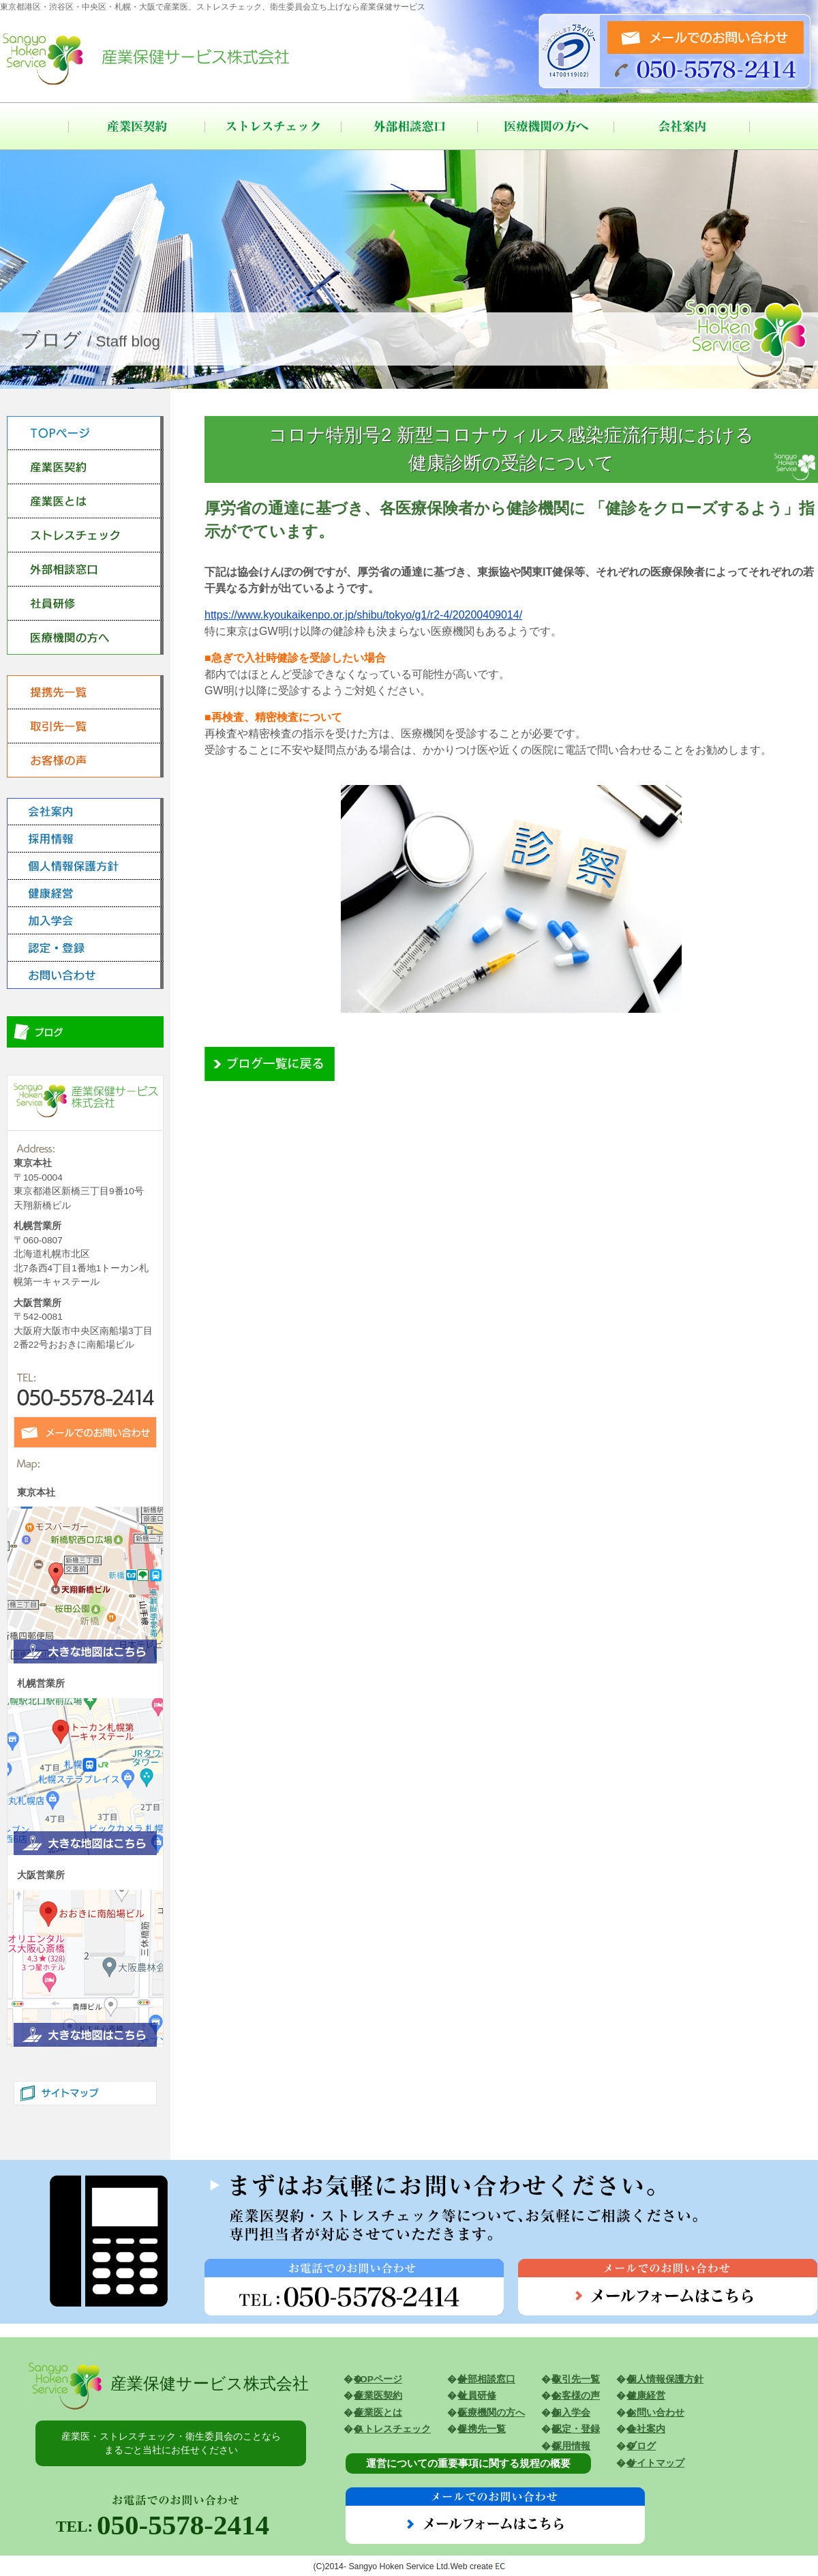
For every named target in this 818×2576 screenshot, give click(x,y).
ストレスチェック (272, 126)
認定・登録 (576, 2429)
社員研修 (477, 2395)
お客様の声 (576, 2395)
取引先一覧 (576, 2379)
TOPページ (378, 2379)
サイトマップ (655, 2463)
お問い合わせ (655, 2413)
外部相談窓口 (409, 126)
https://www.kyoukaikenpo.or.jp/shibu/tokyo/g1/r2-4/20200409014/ (363, 615)
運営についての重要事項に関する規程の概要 (468, 2463)
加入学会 (571, 2413)
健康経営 (646, 2395)
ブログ (641, 2446)
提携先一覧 (482, 2429)
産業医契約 (136, 126)
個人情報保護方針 (665, 2379)
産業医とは (378, 2413)
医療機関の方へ (545, 126)
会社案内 (682, 126)
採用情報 (571, 2446)
